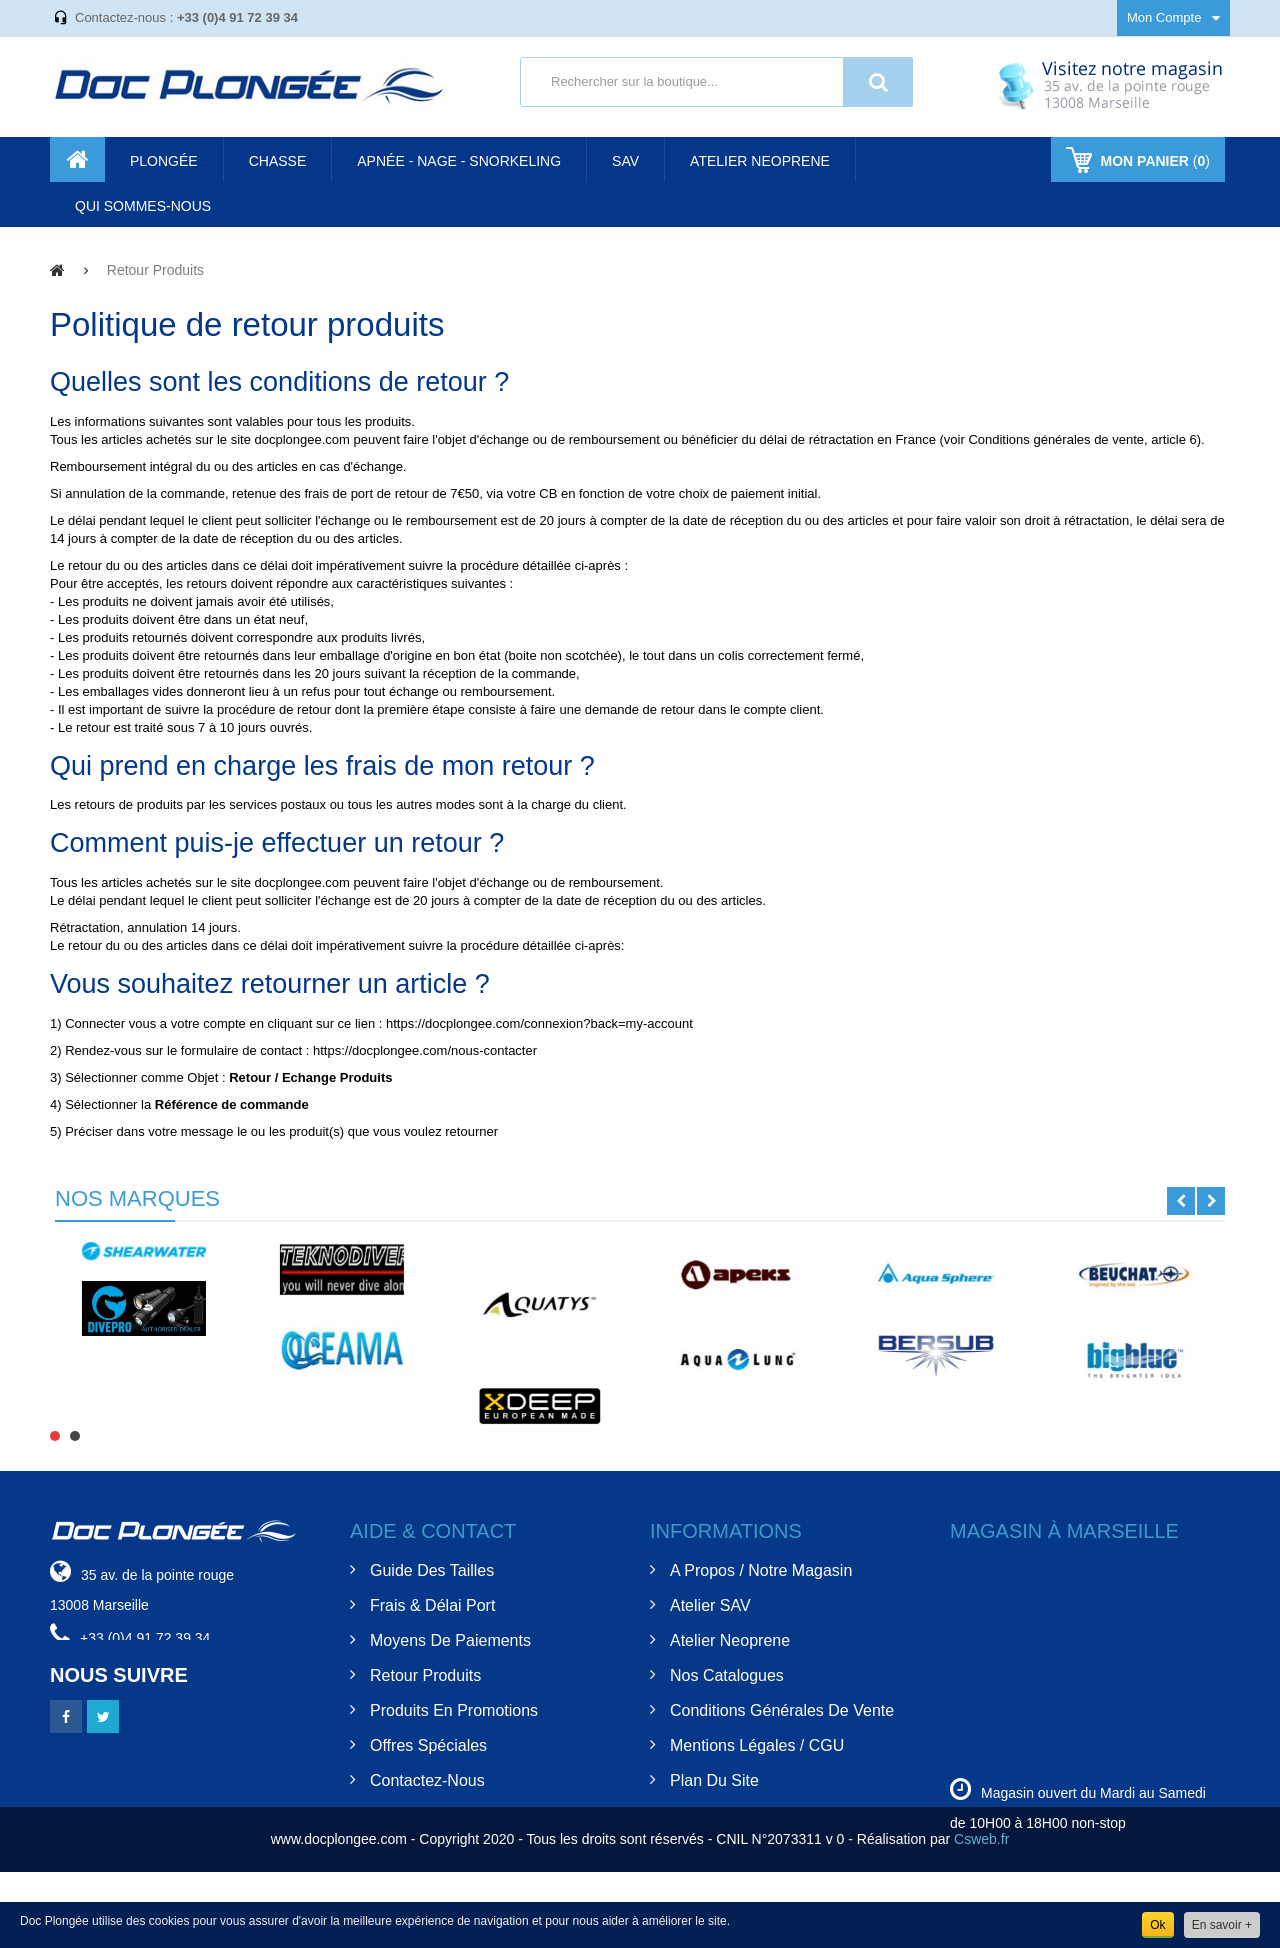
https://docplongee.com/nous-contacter (425, 1050)
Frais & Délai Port (432, 1605)
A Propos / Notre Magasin (761, 1570)
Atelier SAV (710, 1605)
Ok (1157, 1925)
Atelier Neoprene (730, 1640)
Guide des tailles (432, 1570)
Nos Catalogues (727, 1675)
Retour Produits (425, 1675)
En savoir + (1222, 1925)
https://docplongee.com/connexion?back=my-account (539, 1023)
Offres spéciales (428, 1745)
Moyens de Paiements (450, 1640)
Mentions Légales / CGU (757, 1745)
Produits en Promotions (454, 1710)
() (1153, 161)
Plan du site (714, 1780)
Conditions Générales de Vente (782, 1710)
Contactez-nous (427, 1780)
